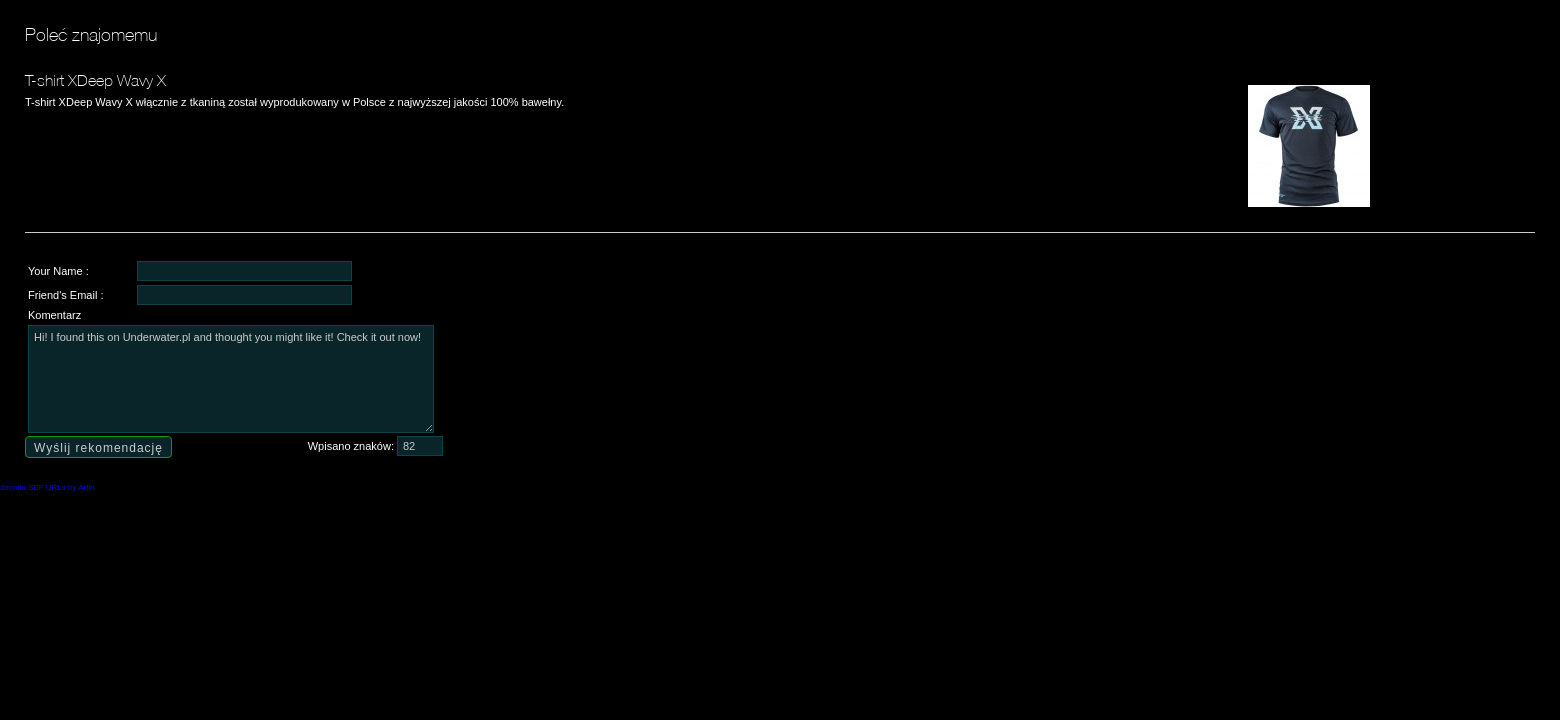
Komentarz (54, 315)
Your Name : (58, 271)
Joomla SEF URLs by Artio (47, 487)
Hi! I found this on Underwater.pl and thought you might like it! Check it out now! (231, 379)
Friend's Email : (65, 295)
